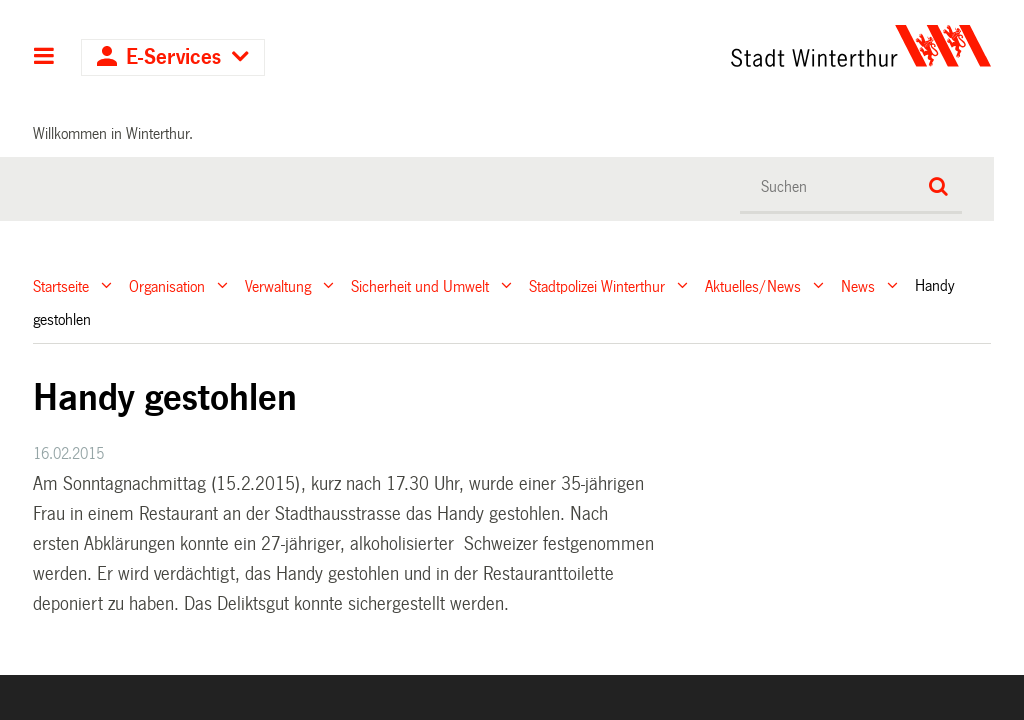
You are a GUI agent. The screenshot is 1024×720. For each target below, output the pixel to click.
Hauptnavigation (44, 58)
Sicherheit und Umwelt (420, 285)
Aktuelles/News (753, 285)
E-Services (173, 57)
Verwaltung (278, 285)
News (858, 285)
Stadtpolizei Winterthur (597, 285)
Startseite (61, 285)
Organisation (167, 285)
